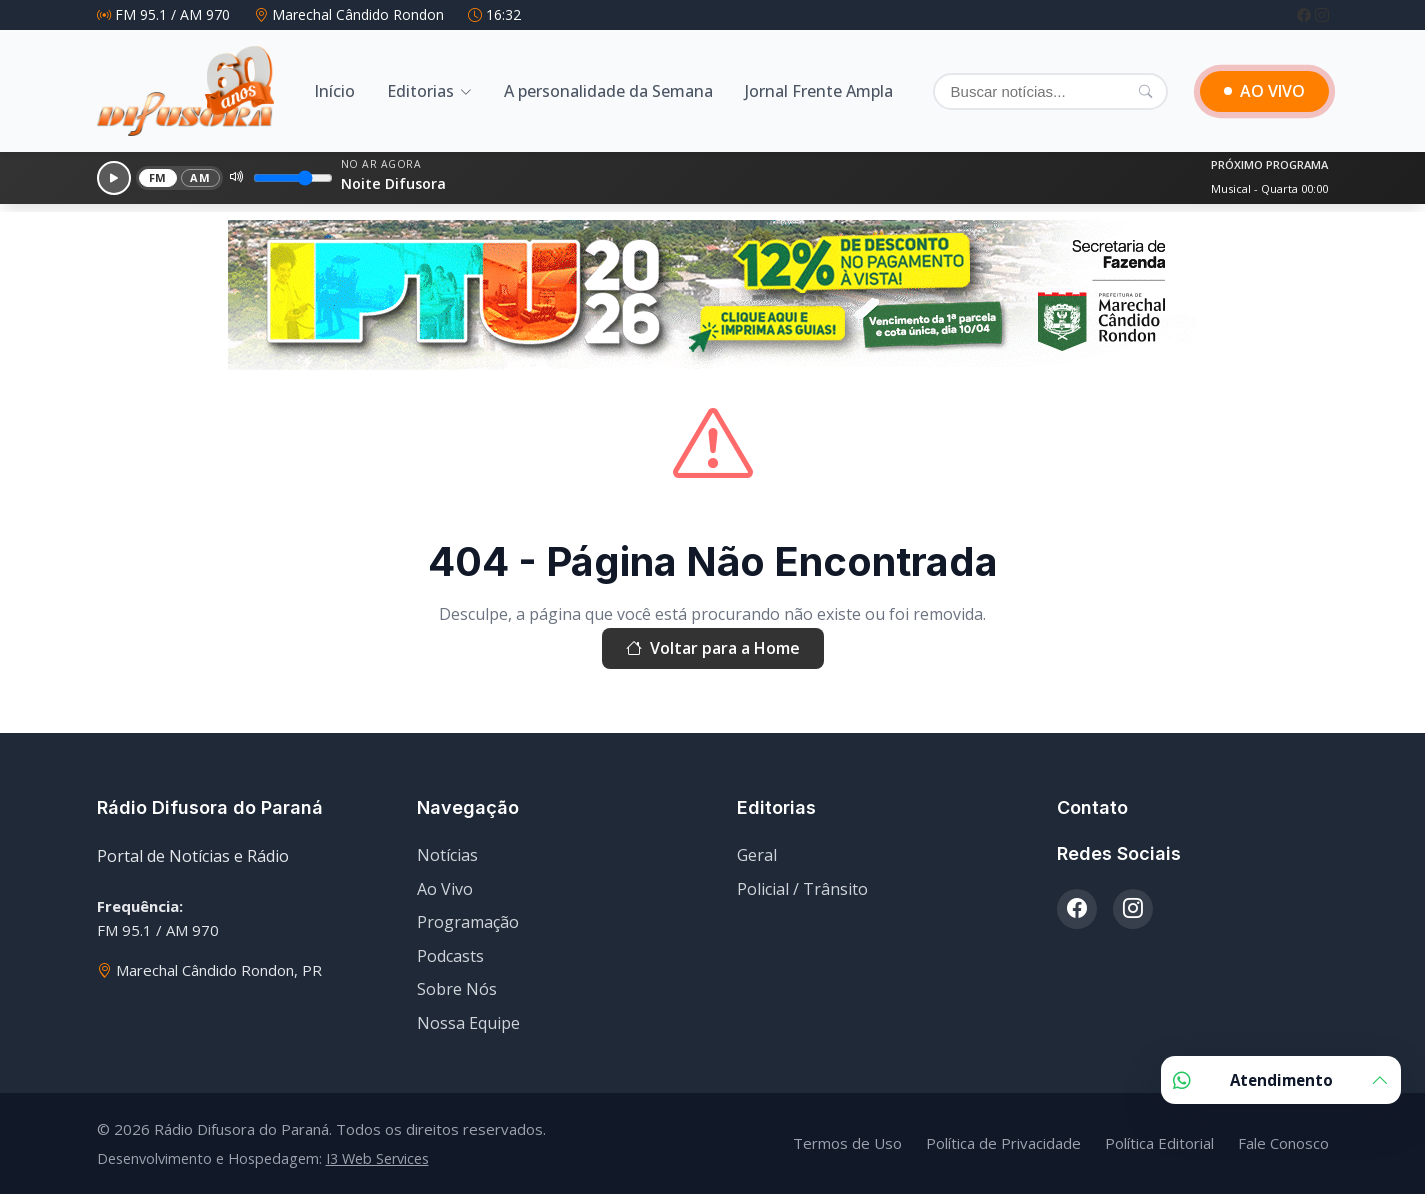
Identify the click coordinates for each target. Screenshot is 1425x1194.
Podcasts (450, 956)
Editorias (420, 91)
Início (334, 91)
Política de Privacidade (1003, 1143)
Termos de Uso (847, 1143)
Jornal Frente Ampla (819, 91)
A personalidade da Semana (608, 91)
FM (158, 177)
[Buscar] (1050, 91)
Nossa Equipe (468, 1023)
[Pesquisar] (1145, 91)
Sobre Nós (457, 989)
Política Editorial (1159, 1143)
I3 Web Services (377, 1158)
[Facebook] (1306, 14)
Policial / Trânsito (802, 889)
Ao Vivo (445, 889)
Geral (757, 855)
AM (200, 177)
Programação (468, 922)
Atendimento (1281, 1080)
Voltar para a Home (713, 649)
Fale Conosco (1283, 1143)
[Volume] (293, 178)
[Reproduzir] (114, 178)
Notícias (447, 855)
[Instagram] (1322, 14)
